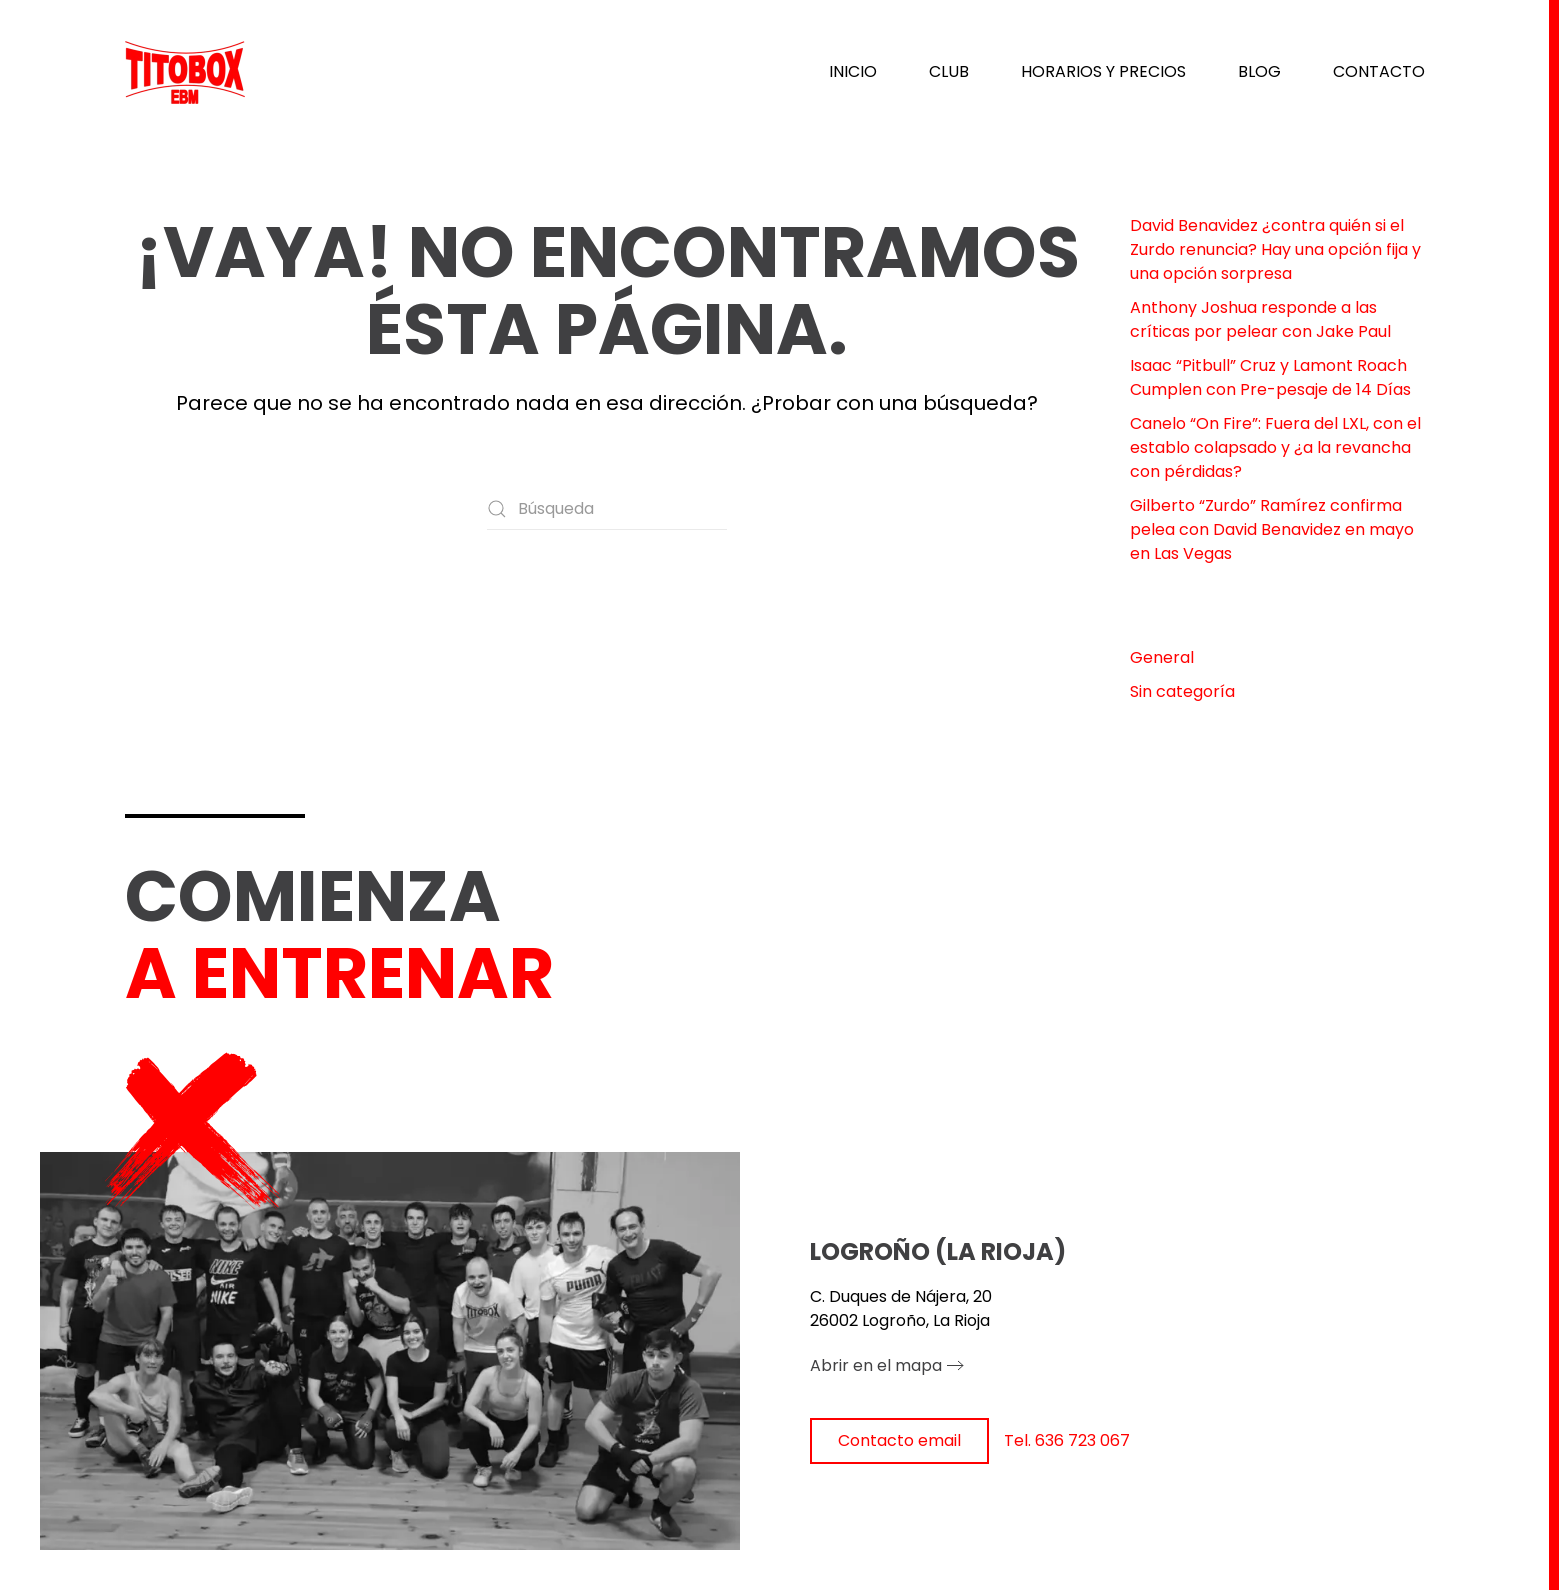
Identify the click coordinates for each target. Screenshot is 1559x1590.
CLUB (949, 71)
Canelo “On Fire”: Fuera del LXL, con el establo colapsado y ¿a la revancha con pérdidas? (1275, 447)
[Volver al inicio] (185, 72)
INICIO (853, 71)
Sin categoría (1182, 691)
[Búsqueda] (607, 509)
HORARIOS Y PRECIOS (1103, 71)
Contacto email (899, 1440)
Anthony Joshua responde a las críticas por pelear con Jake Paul (1260, 319)
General (1162, 657)
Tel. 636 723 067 (1067, 1440)
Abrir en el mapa (876, 1365)
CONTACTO (1379, 71)
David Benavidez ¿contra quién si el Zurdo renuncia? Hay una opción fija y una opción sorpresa (1275, 249)
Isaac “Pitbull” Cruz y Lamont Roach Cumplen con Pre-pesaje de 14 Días (1270, 377)
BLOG (1259, 71)
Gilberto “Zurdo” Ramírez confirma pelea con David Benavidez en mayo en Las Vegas (1272, 529)
